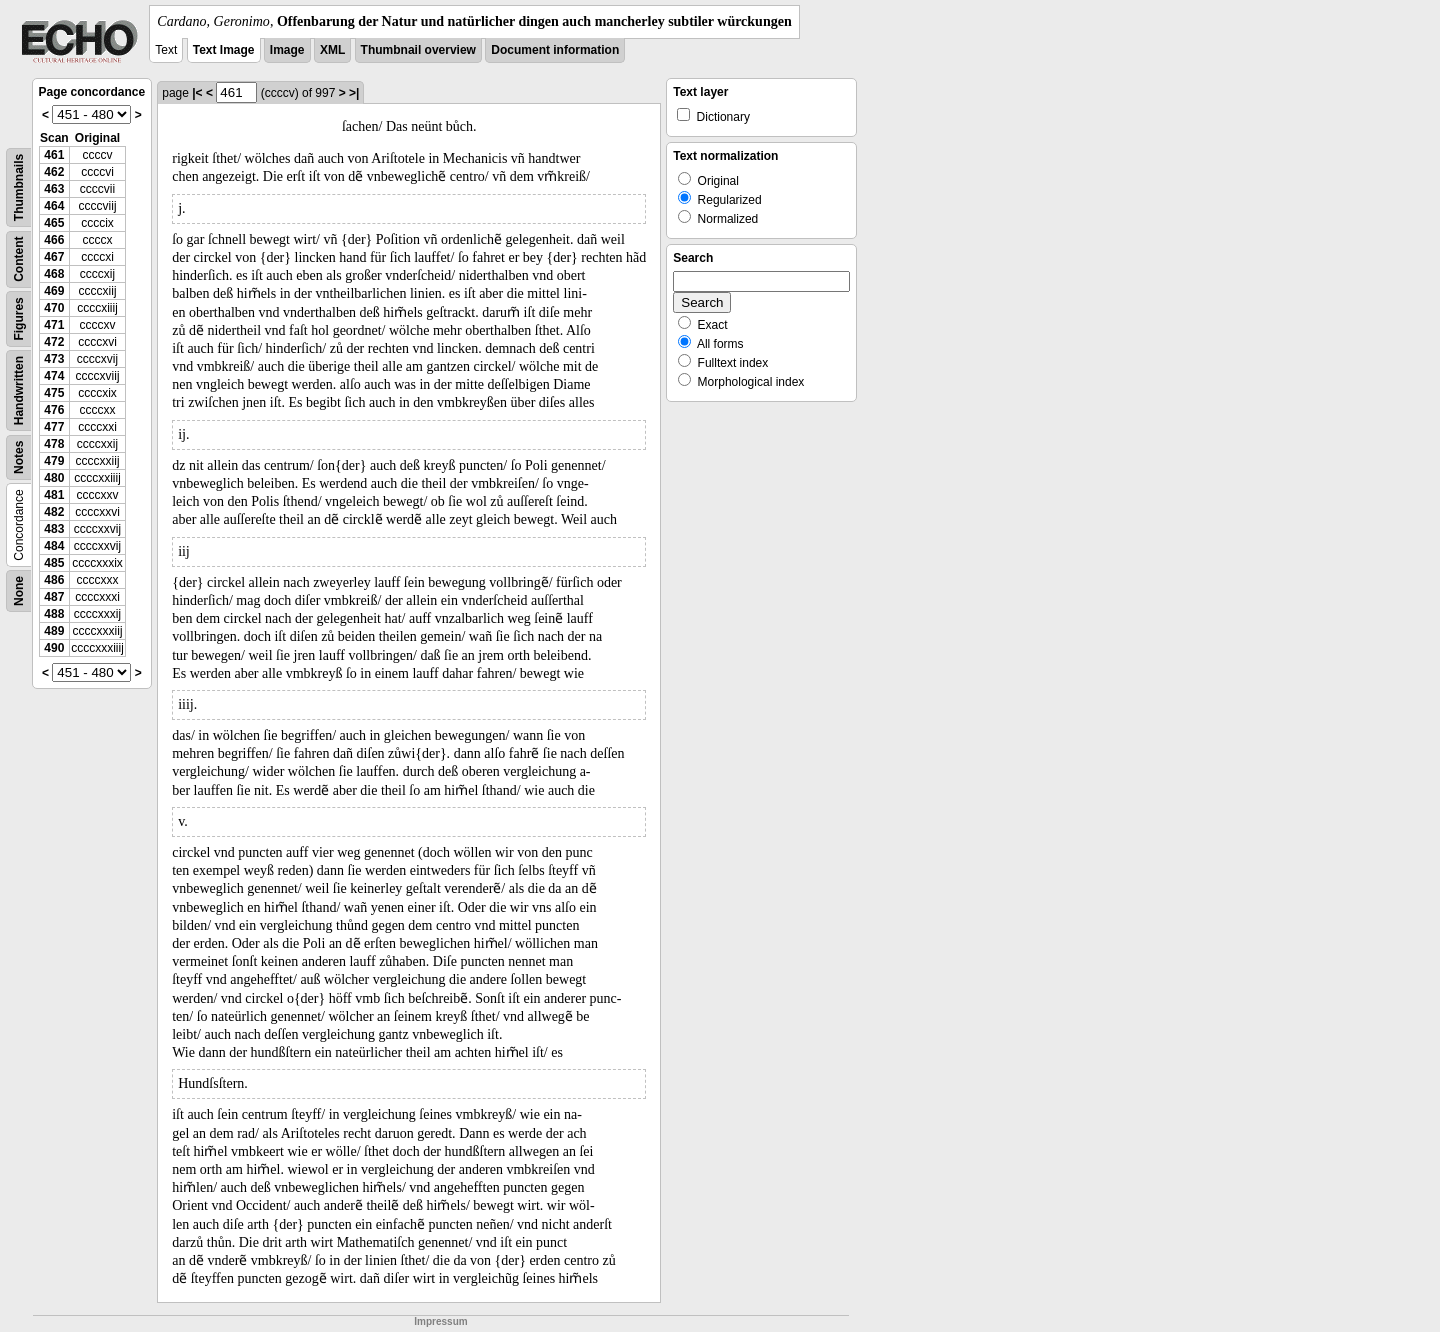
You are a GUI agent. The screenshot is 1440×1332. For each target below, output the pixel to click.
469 (54, 291)
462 (54, 172)
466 (54, 240)
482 (54, 512)
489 (54, 631)
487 (54, 597)
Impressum (440, 1321)
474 (54, 376)
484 (54, 546)
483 (54, 529)
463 (54, 189)
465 (54, 223)
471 (54, 325)
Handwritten (19, 390)
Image (287, 50)
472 (54, 342)
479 (54, 461)
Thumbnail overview (418, 50)
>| (354, 93)
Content (19, 259)
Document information (555, 50)
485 (54, 563)
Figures (19, 318)
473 (54, 359)
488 (54, 614)
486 (54, 580)
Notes (19, 457)
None (19, 591)
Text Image (224, 50)
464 (54, 206)
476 (54, 410)
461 (54, 155)
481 (54, 495)
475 (54, 393)
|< (197, 93)
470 (54, 308)
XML (332, 50)
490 (54, 648)
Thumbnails (19, 187)
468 (54, 274)
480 (54, 478)
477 (54, 427)
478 (54, 444)
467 (54, 257)
